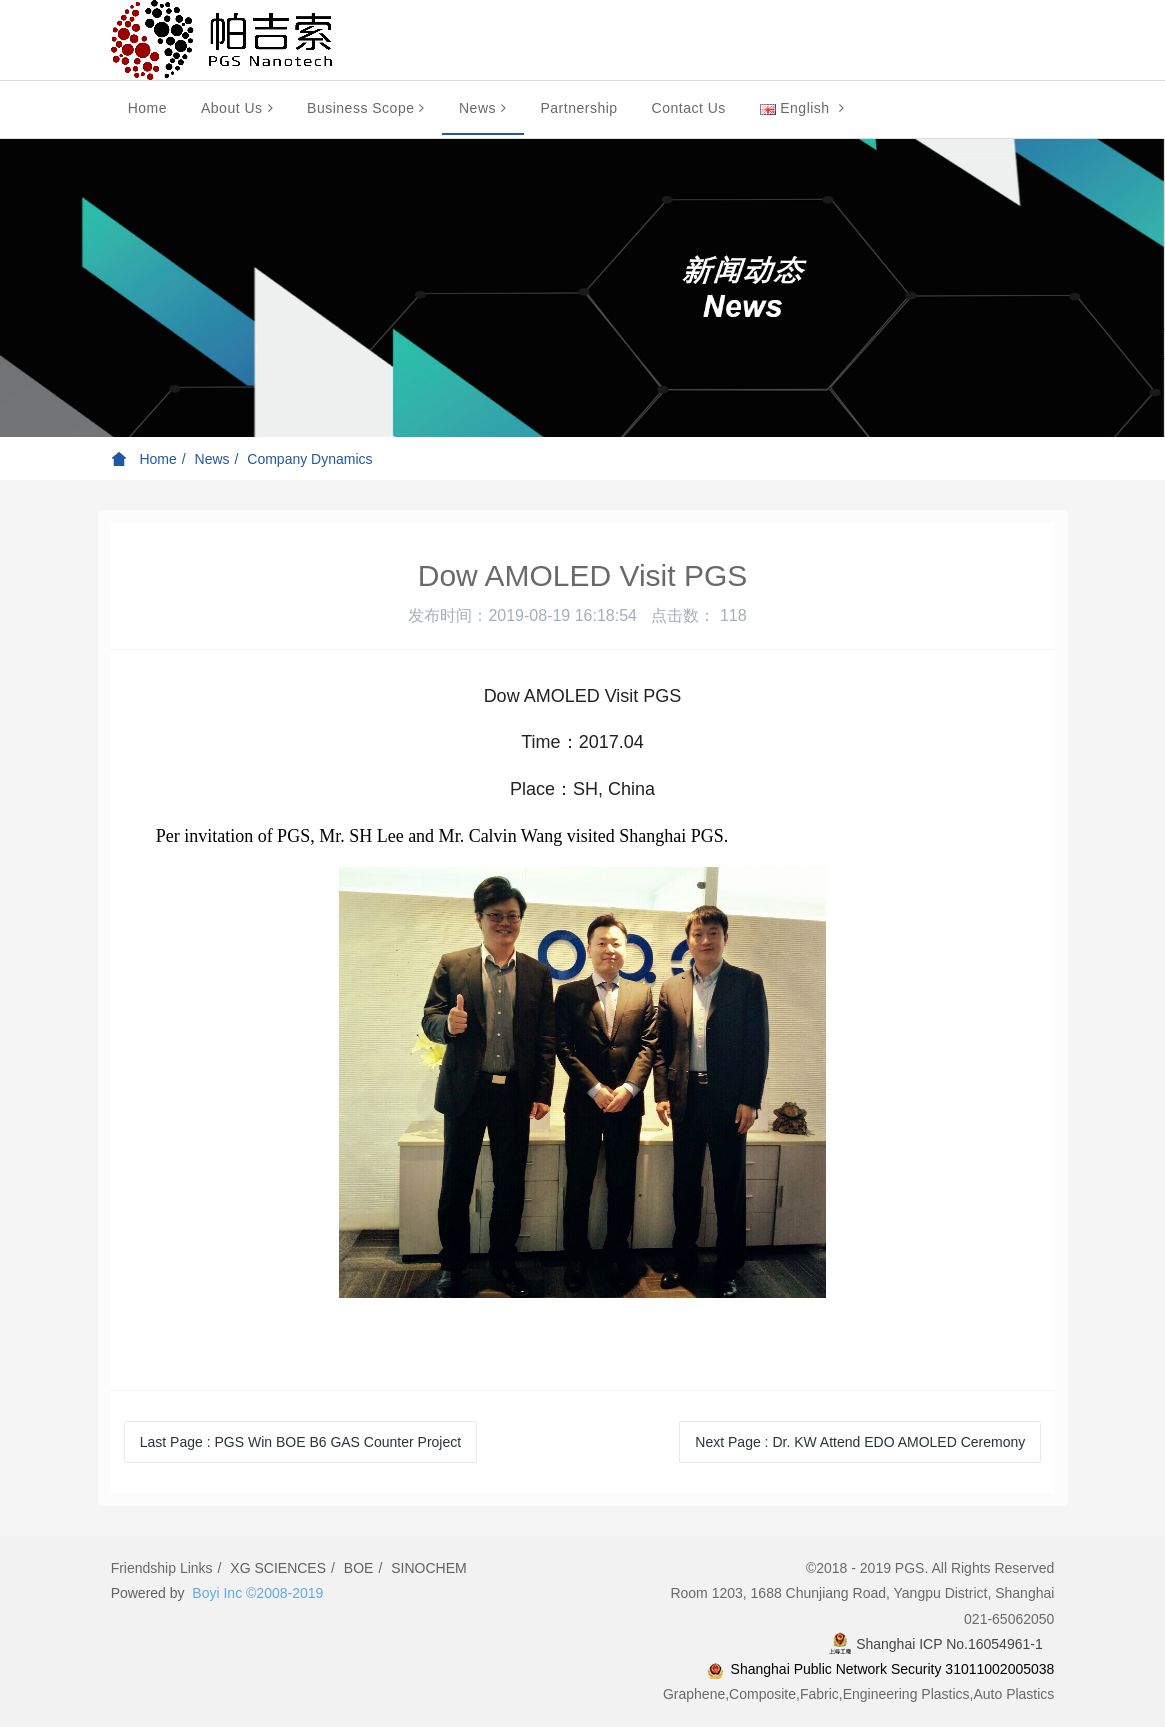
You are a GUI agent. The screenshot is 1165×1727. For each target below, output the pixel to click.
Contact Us (689, 108)
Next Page (860, 1442)
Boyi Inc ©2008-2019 (257, 1593)
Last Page (300, 1442)
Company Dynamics (309, 459)
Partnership (579, 108)
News (483, 108)
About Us (237, 108)
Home (147, 108)
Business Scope (366, 108)
